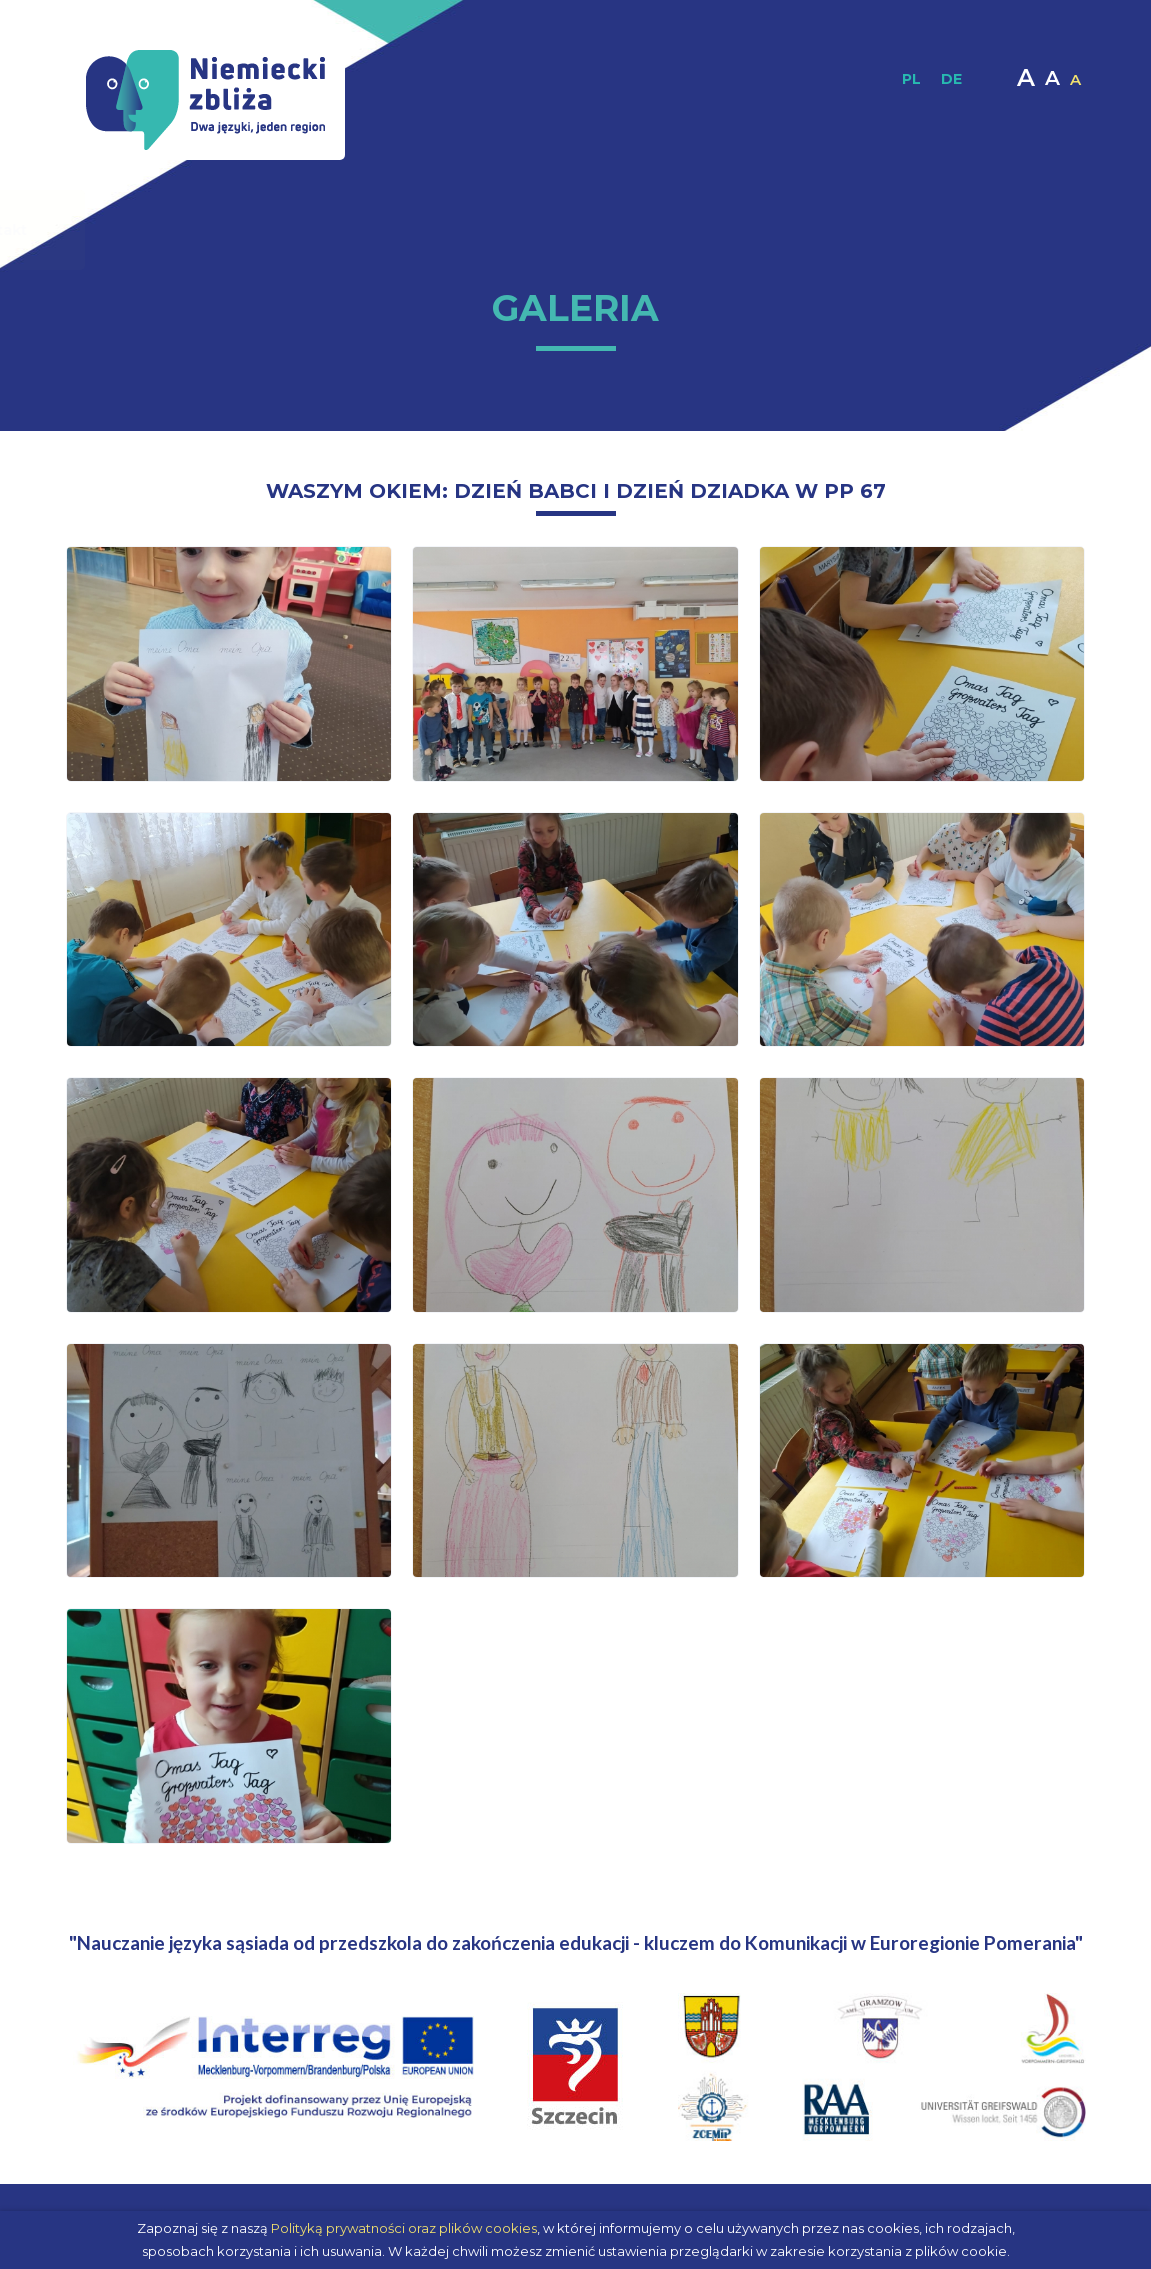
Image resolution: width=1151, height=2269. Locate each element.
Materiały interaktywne (674, 230)
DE (951, 79)
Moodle (898, 230)
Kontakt (968, 230)
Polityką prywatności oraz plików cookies (404, 2228)
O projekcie (259, 230)
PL (911, 79)
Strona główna (149, 230)
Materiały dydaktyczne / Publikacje (448, 230)
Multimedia (812, 230)
